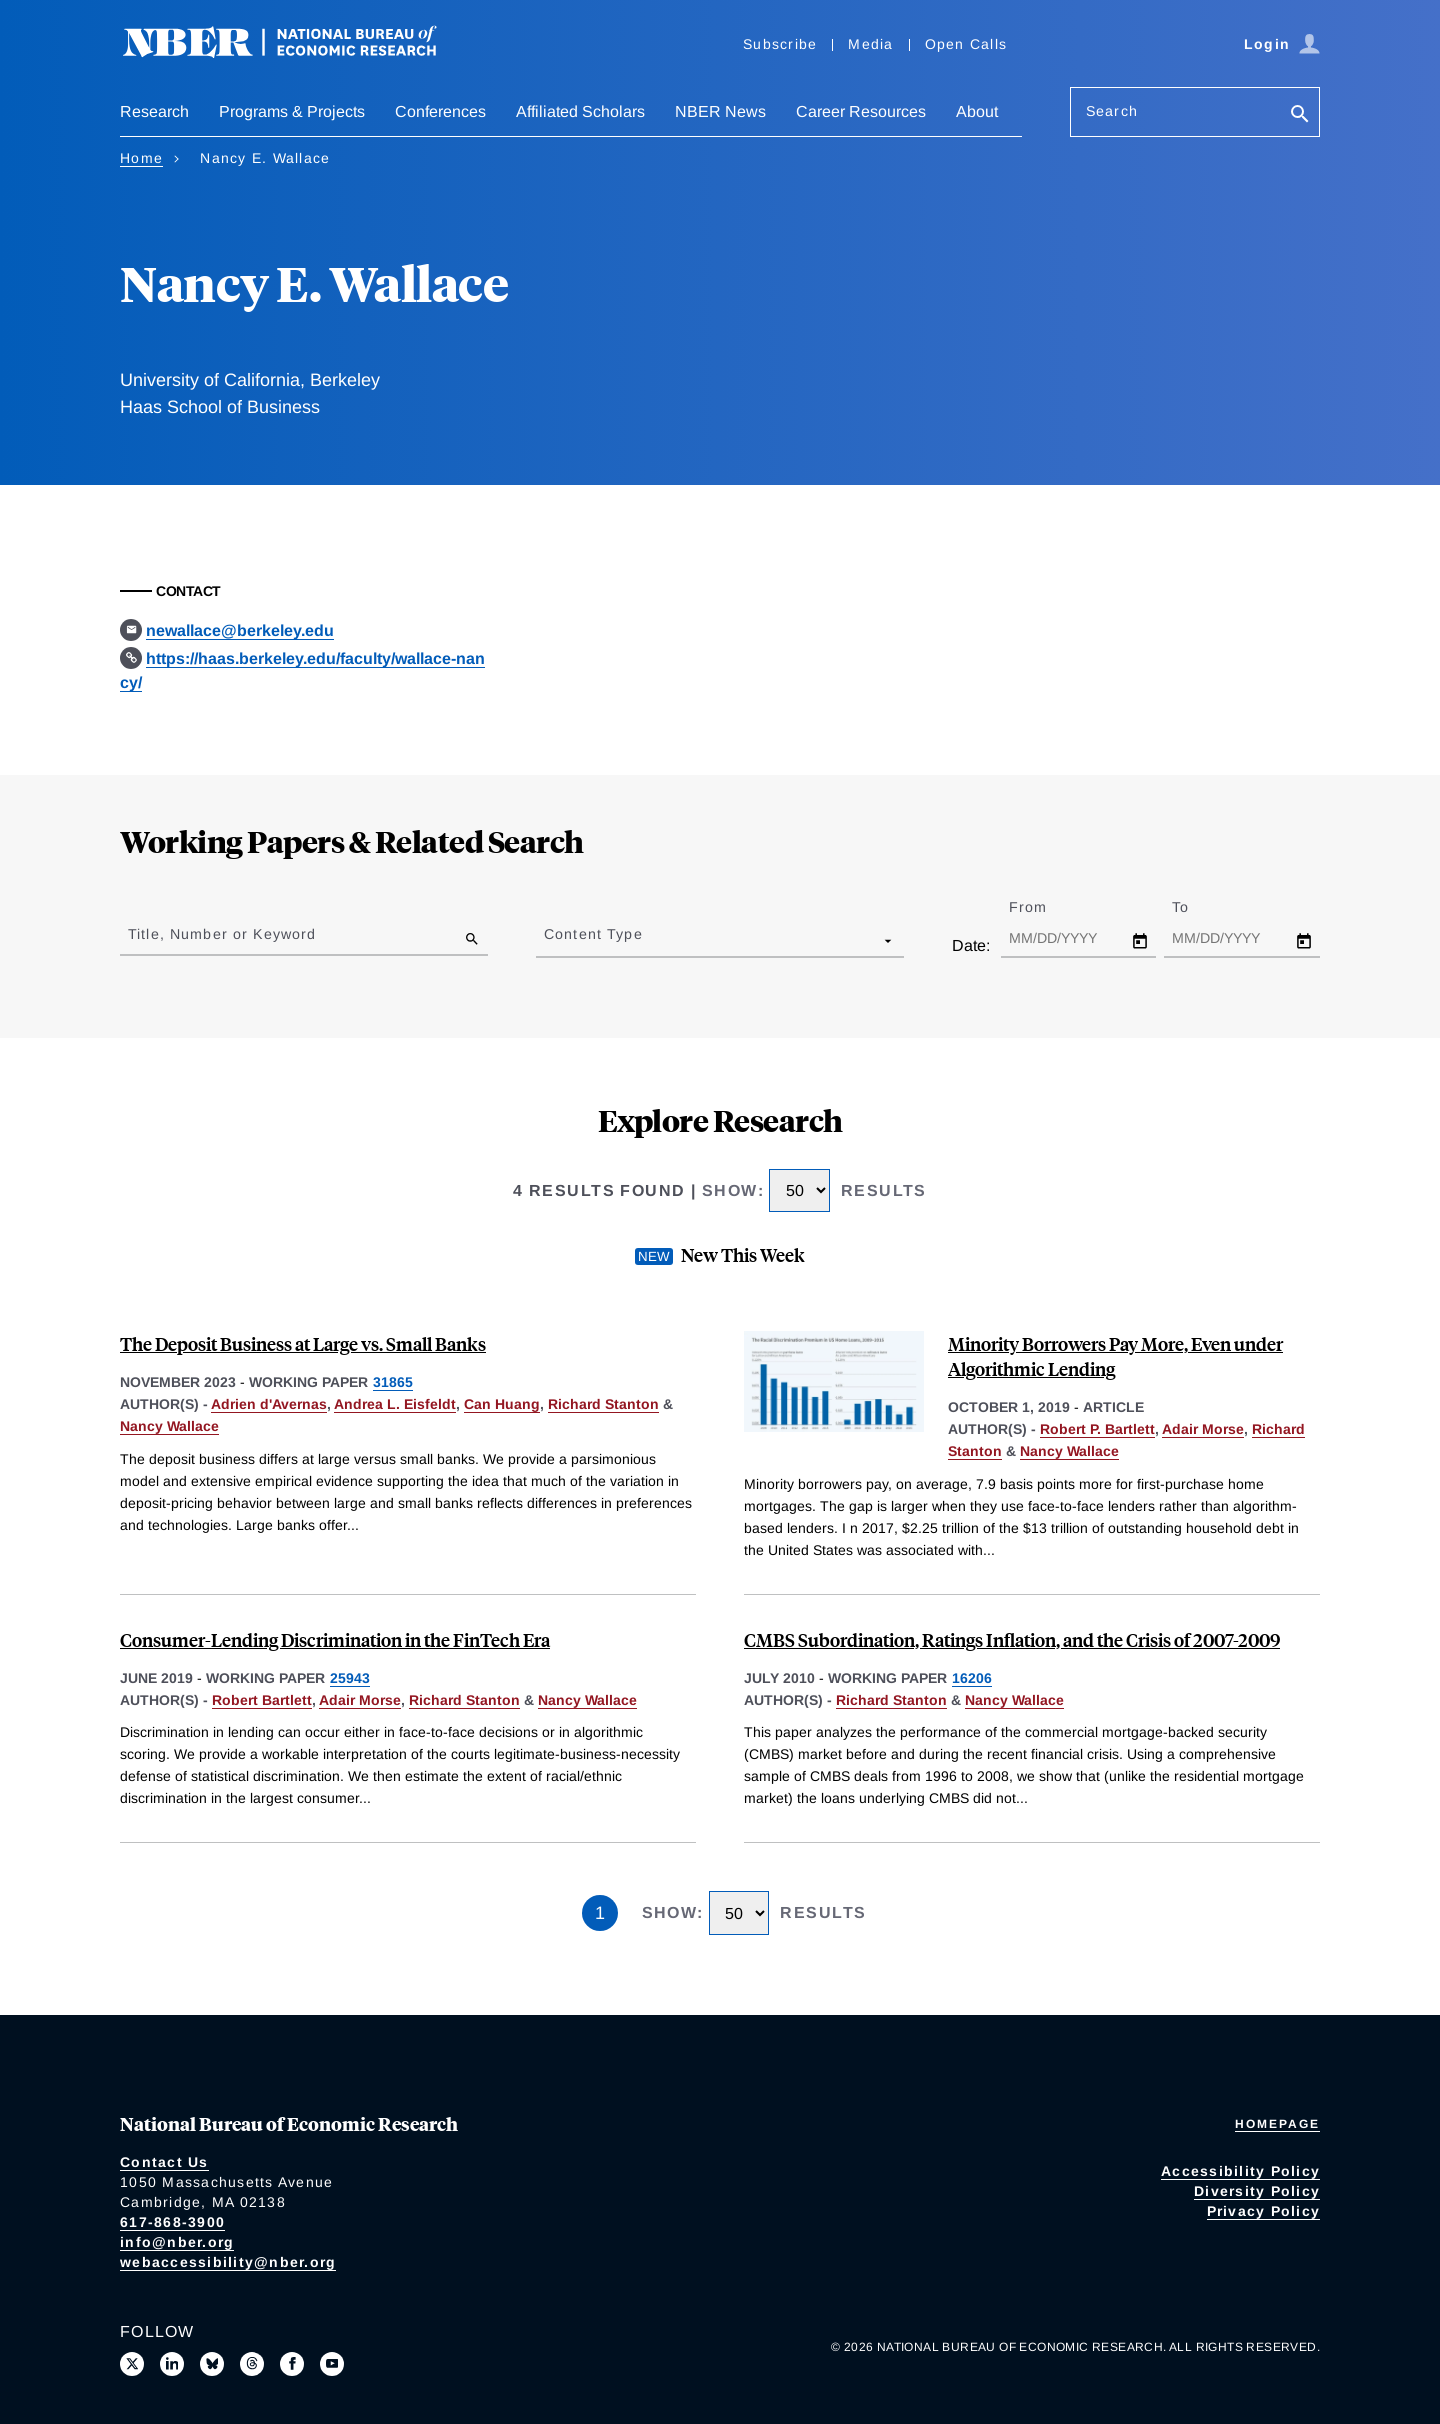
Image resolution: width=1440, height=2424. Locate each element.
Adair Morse (1203, 1429)
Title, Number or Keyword (222, 934)
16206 (972, 1678)
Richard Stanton (603, 1404)
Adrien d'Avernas (269, 1404)
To (1198, 907)
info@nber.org (177, 2242)
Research (154, 111)
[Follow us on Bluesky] (212, 2364)
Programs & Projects (292, 111)
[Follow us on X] (132, 2364)
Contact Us (164, 2162)
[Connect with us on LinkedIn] (172, 2364)
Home (141, 158)
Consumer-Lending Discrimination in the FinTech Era (335, 1639)
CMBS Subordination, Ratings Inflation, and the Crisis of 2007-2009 (1012, 1639)
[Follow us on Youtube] (332, 2364)
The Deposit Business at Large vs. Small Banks (303, 1343)
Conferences (440, 111)
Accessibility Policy (1240, 2171)
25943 (350, 1678)
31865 (393, 1382)
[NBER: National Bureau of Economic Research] (296, 52)
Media (870, 44)
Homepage (1277, 2124)
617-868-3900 (172, 2222)
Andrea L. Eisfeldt (395, 1404)
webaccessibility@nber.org (228, 2262)
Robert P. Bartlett (1097, 1429)
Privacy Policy (1264, 2211)
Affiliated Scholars (580, 111)
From (1045, 907)
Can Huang (502, 1404)
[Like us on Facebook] (292, 2364)
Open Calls (966, 44)
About (977, 111)
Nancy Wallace (169, 1426)
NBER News (720, 111)
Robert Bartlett (262, 1700)
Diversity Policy (1257, 2191)
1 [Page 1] (600, 1913)
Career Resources (861, 111)
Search (1112, 111)
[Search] (1300, 115)
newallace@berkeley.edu (240, 630)
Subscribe (780, 44)
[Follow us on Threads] (252, 2364)
